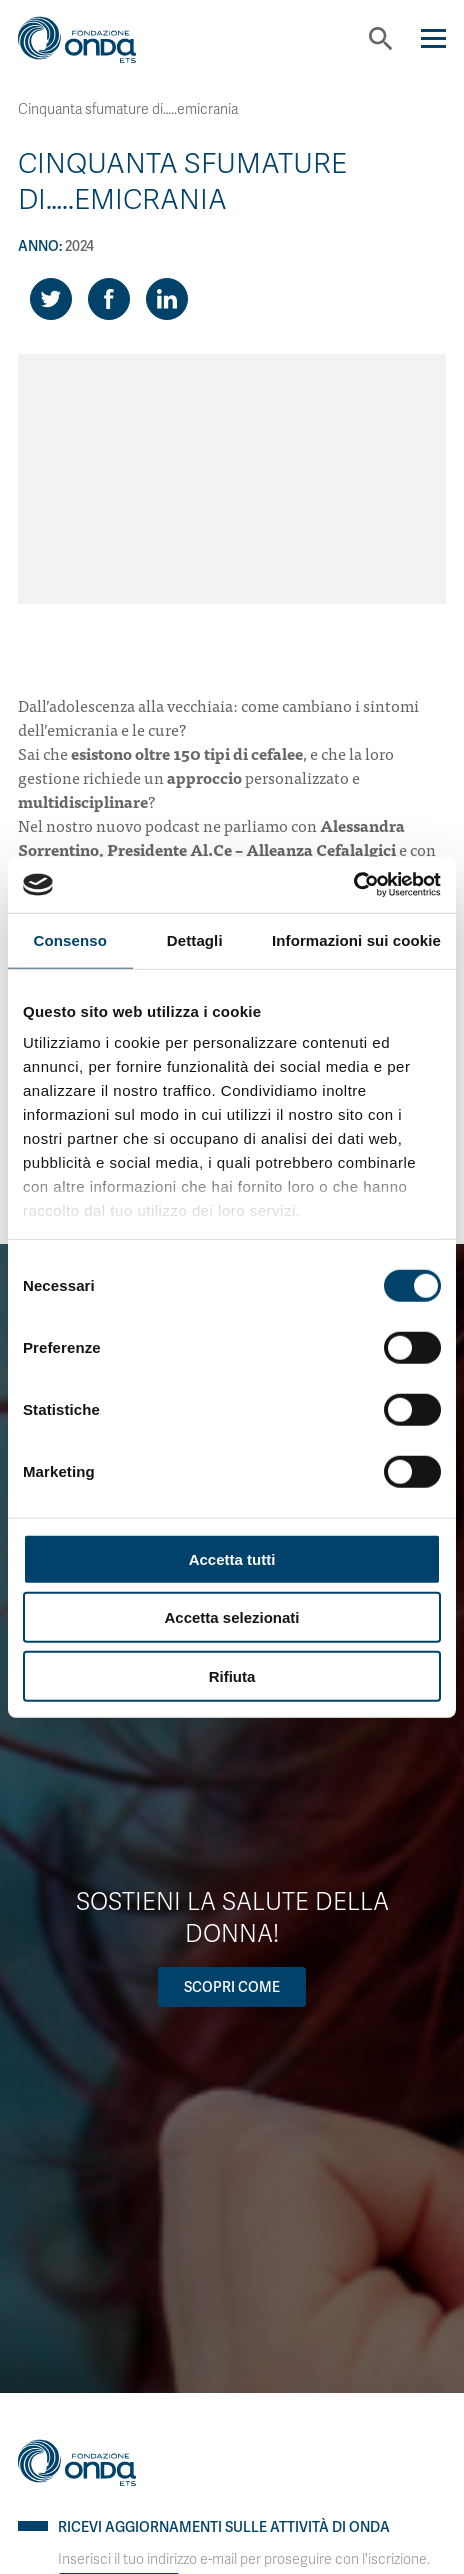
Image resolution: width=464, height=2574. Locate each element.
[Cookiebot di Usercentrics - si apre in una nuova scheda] (353, 885)
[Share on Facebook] (109, 299)
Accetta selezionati (231, 1617)
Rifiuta (232, 1675)
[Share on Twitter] (51, 299)
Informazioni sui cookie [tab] (356, 939)
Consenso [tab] (70, 939)
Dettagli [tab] (195, 939)
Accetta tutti (232, 1558)
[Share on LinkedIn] (167, 299)
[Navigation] (433, 38)
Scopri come (232, 1987)
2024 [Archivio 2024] (79, 246)
